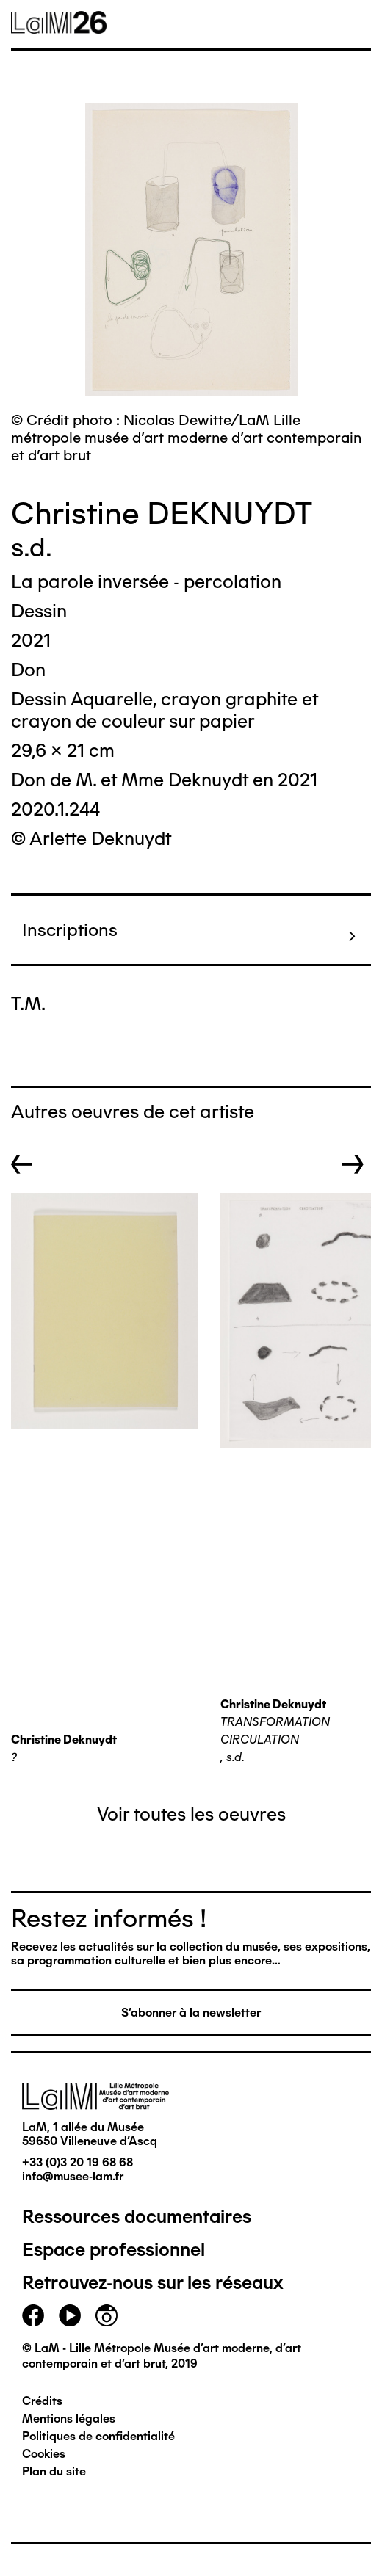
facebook (33, 2315)
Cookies (43, 2454)
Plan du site (54, 2471)
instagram (107, 2315)
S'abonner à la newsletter (191, 2013)
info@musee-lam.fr (72, 2176)
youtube (70, 2315)
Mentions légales (68, 2419)
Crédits (42, 2401)
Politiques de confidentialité (98, 2436)
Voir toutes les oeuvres (191, 1814)
